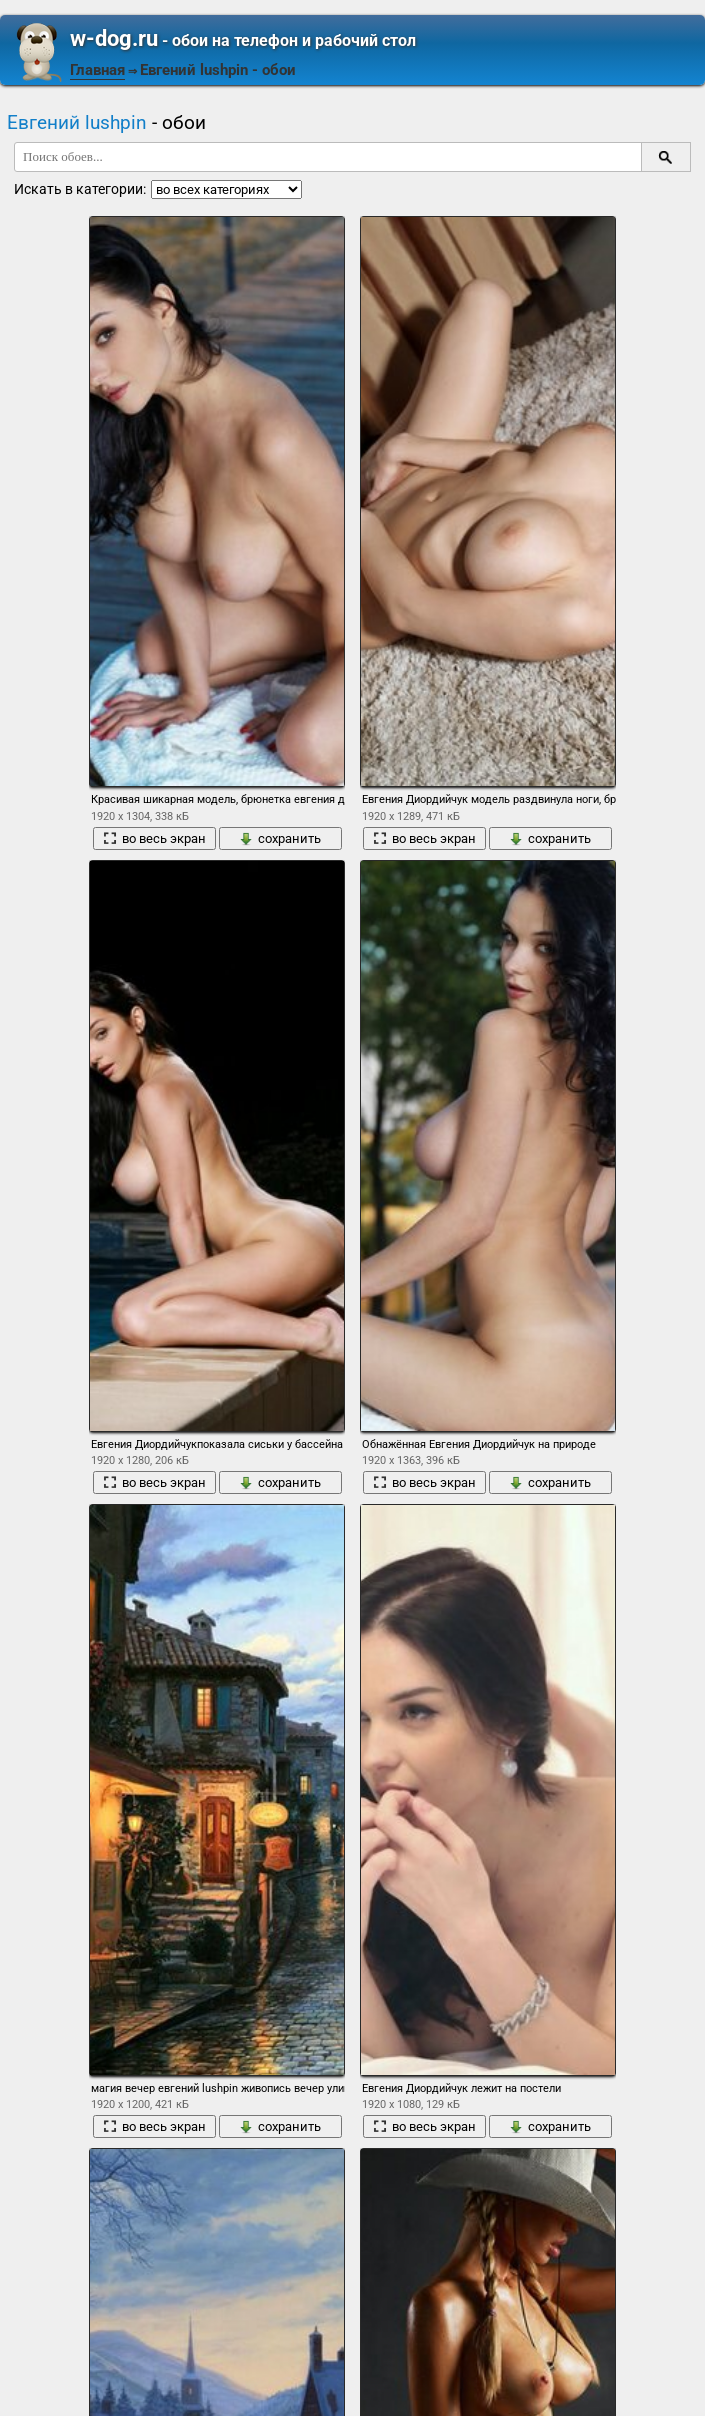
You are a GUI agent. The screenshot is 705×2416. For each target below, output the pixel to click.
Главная (97, 70)
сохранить (280, 838)
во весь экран (154, 838)
